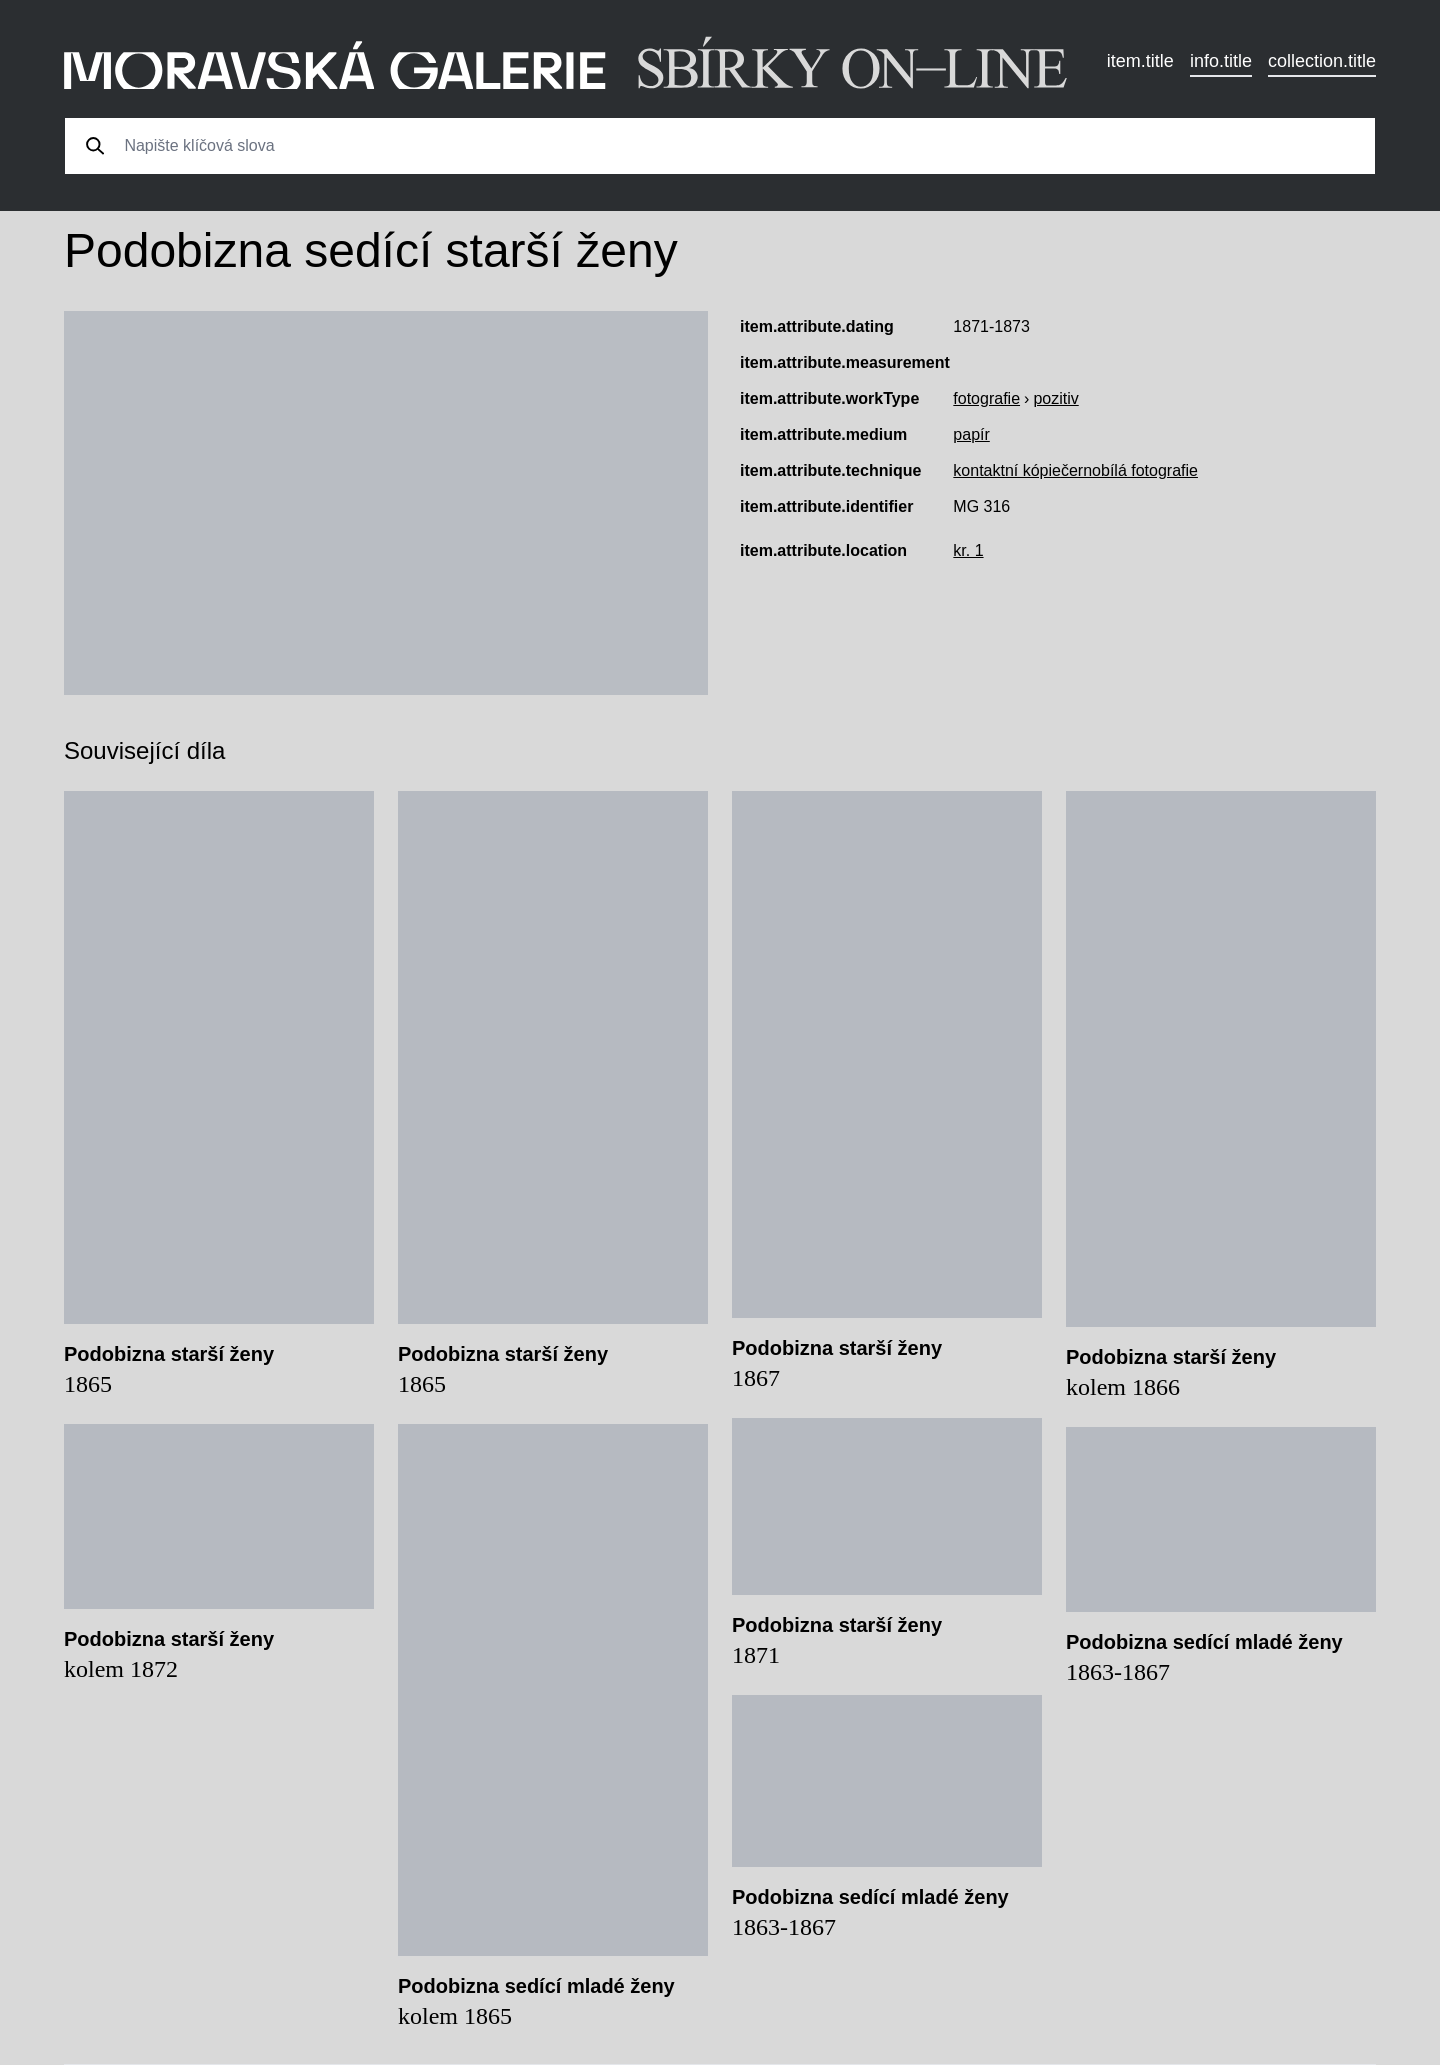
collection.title (1322, 61)
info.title (1221, 61)
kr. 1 (968, 550)
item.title (1140, 61)
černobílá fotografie (1129, 470)
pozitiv (1055, 398)
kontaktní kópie (1007, 470)
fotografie (986, 398)
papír (971, 434)
